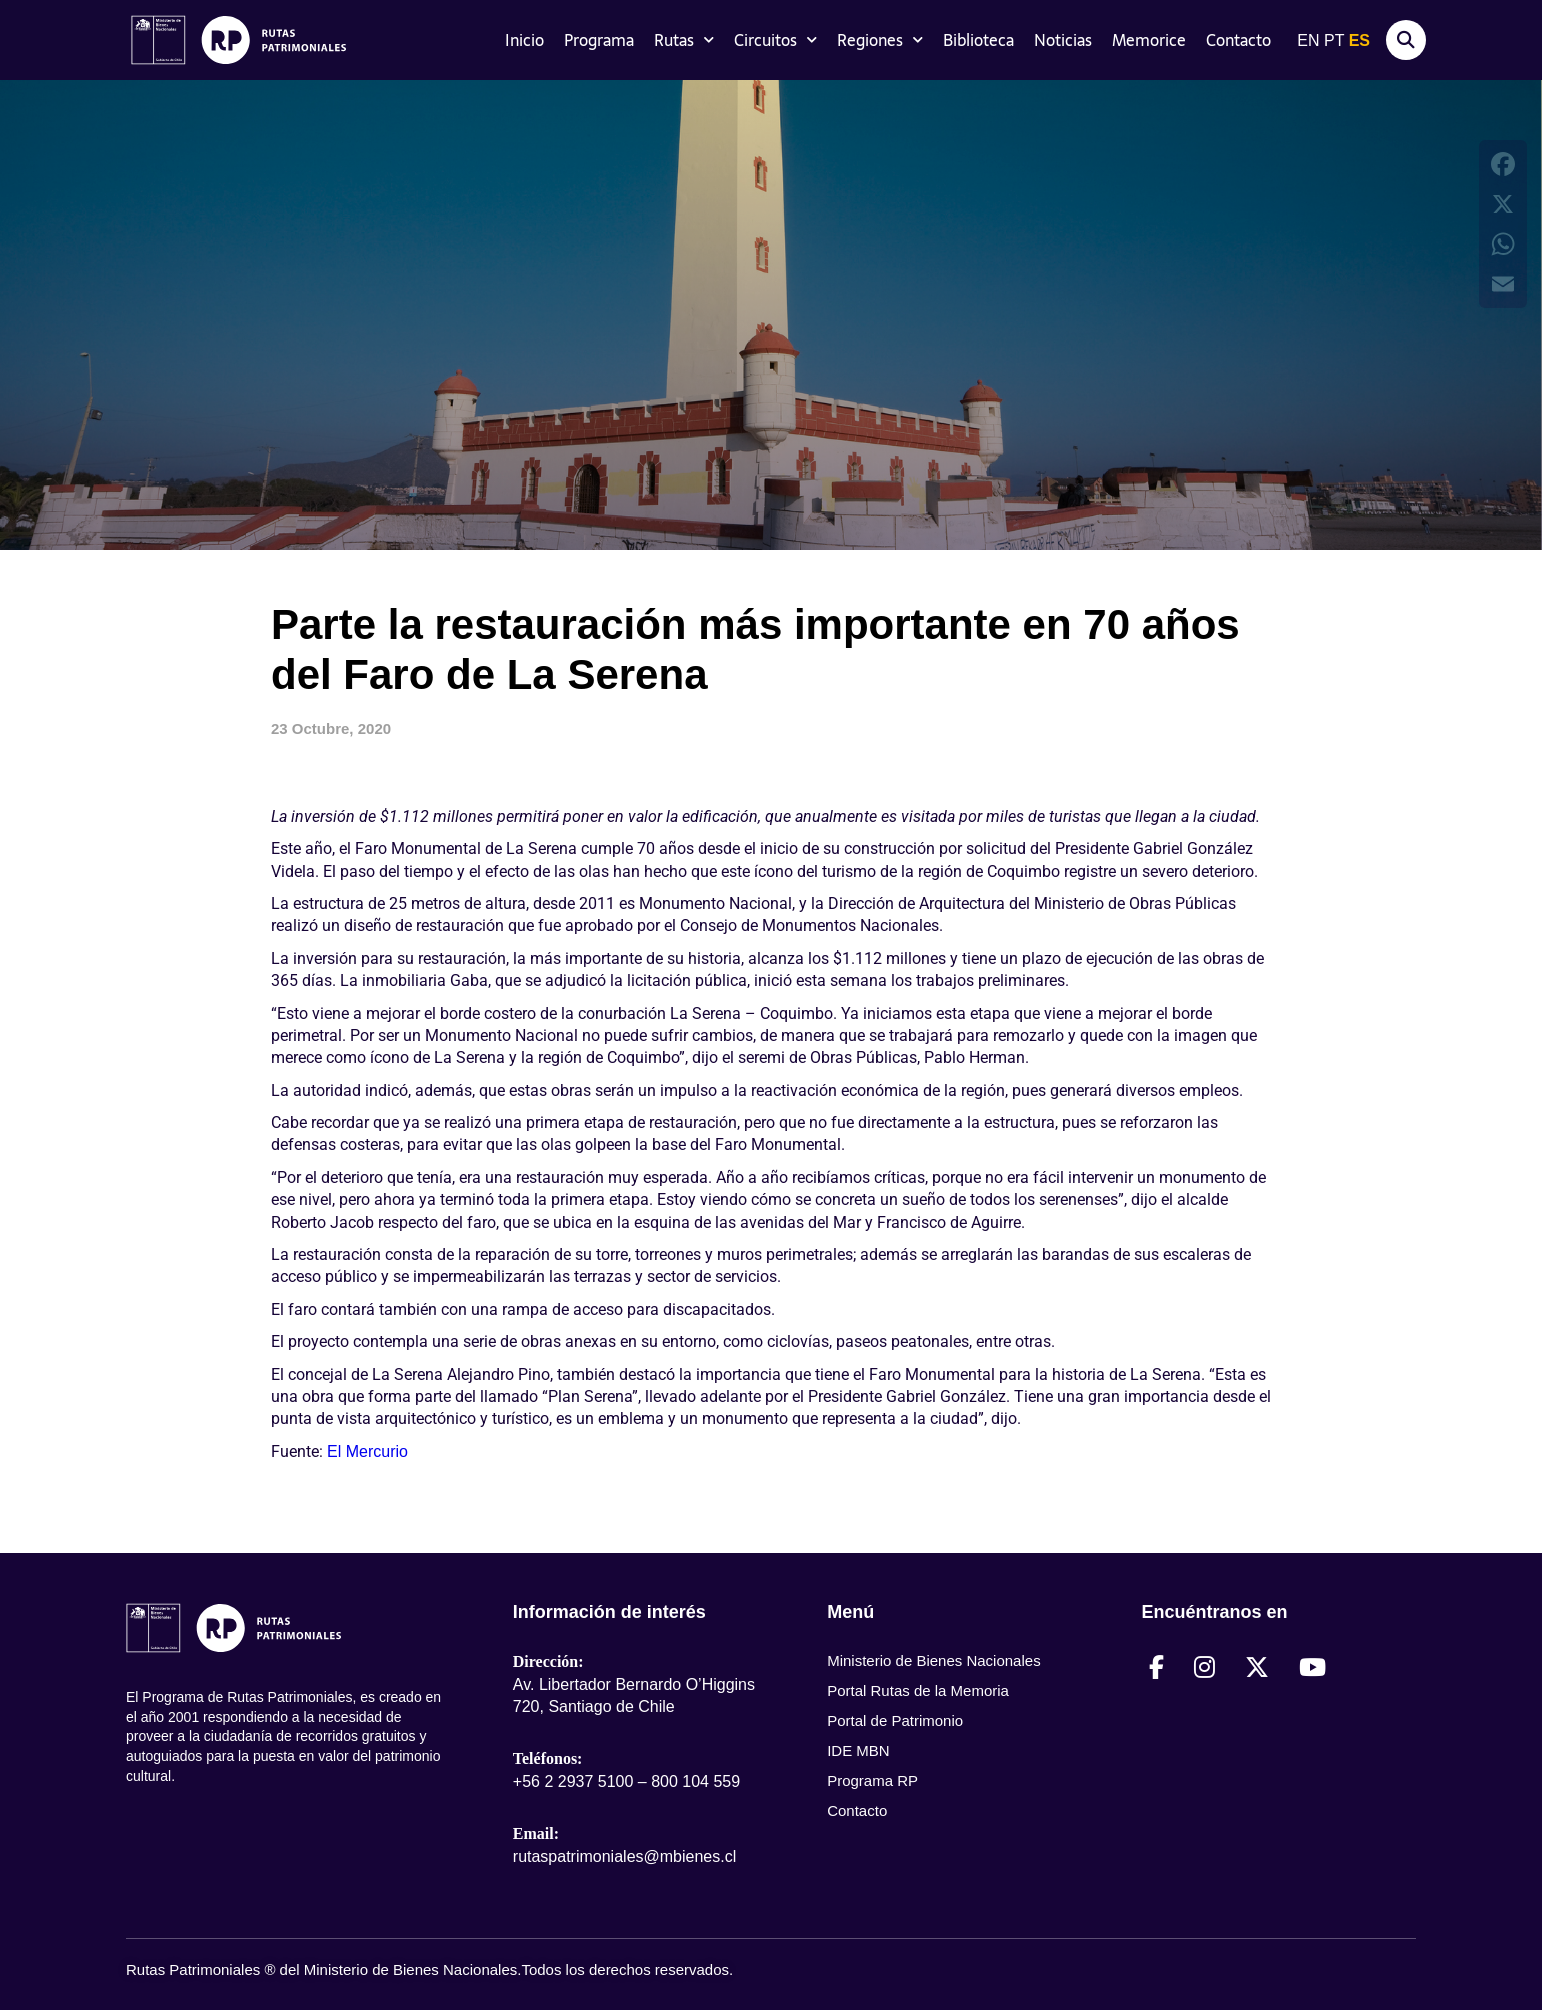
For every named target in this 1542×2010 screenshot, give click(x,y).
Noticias (1063, 40)
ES (1359, 40)
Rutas (684, 39)
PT (1334, 40)
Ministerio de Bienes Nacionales (933, 1660)
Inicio (524, 40)
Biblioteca (978, 40)
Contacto (1238, 40)
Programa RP (872, 1780)
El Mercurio (367, 1451)
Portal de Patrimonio (895, 1720)
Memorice (1149, 40)
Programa (599, 40)
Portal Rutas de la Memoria (918, 1690)
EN (1308, 40)
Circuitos (775, 39)
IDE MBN (858, 1750)
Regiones (880, 39)
